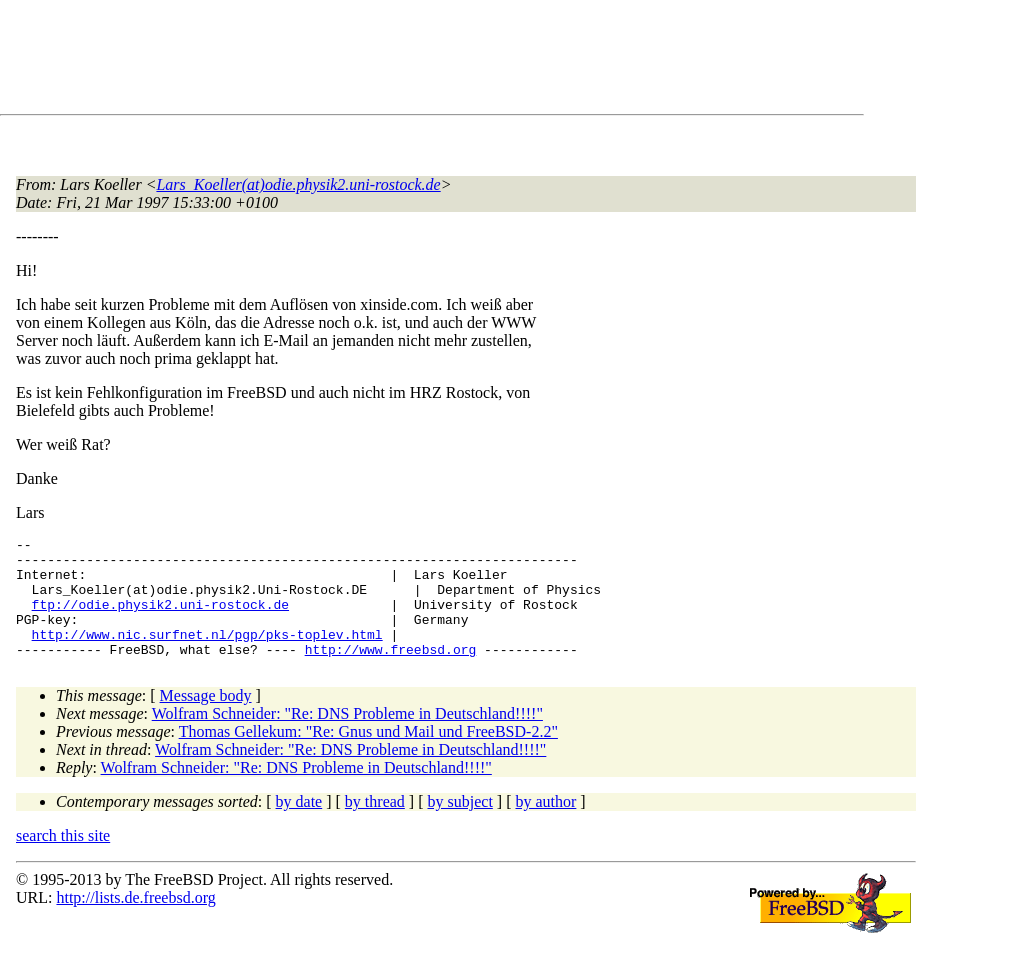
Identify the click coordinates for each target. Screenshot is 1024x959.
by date (299, 825)
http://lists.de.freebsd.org (135, 921)
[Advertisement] (380, 61)
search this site (63, 859)
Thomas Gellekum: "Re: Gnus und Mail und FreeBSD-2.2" (368, 755)
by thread (375, 825)
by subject (460, 825)
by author (545, 825)
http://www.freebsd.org (391, 673)
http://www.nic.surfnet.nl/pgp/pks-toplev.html (207, 655)
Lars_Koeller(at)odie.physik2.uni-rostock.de (298, 184)
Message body (206, 719)
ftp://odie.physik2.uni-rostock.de (160, 619)
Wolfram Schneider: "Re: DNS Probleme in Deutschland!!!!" (347, 737)
